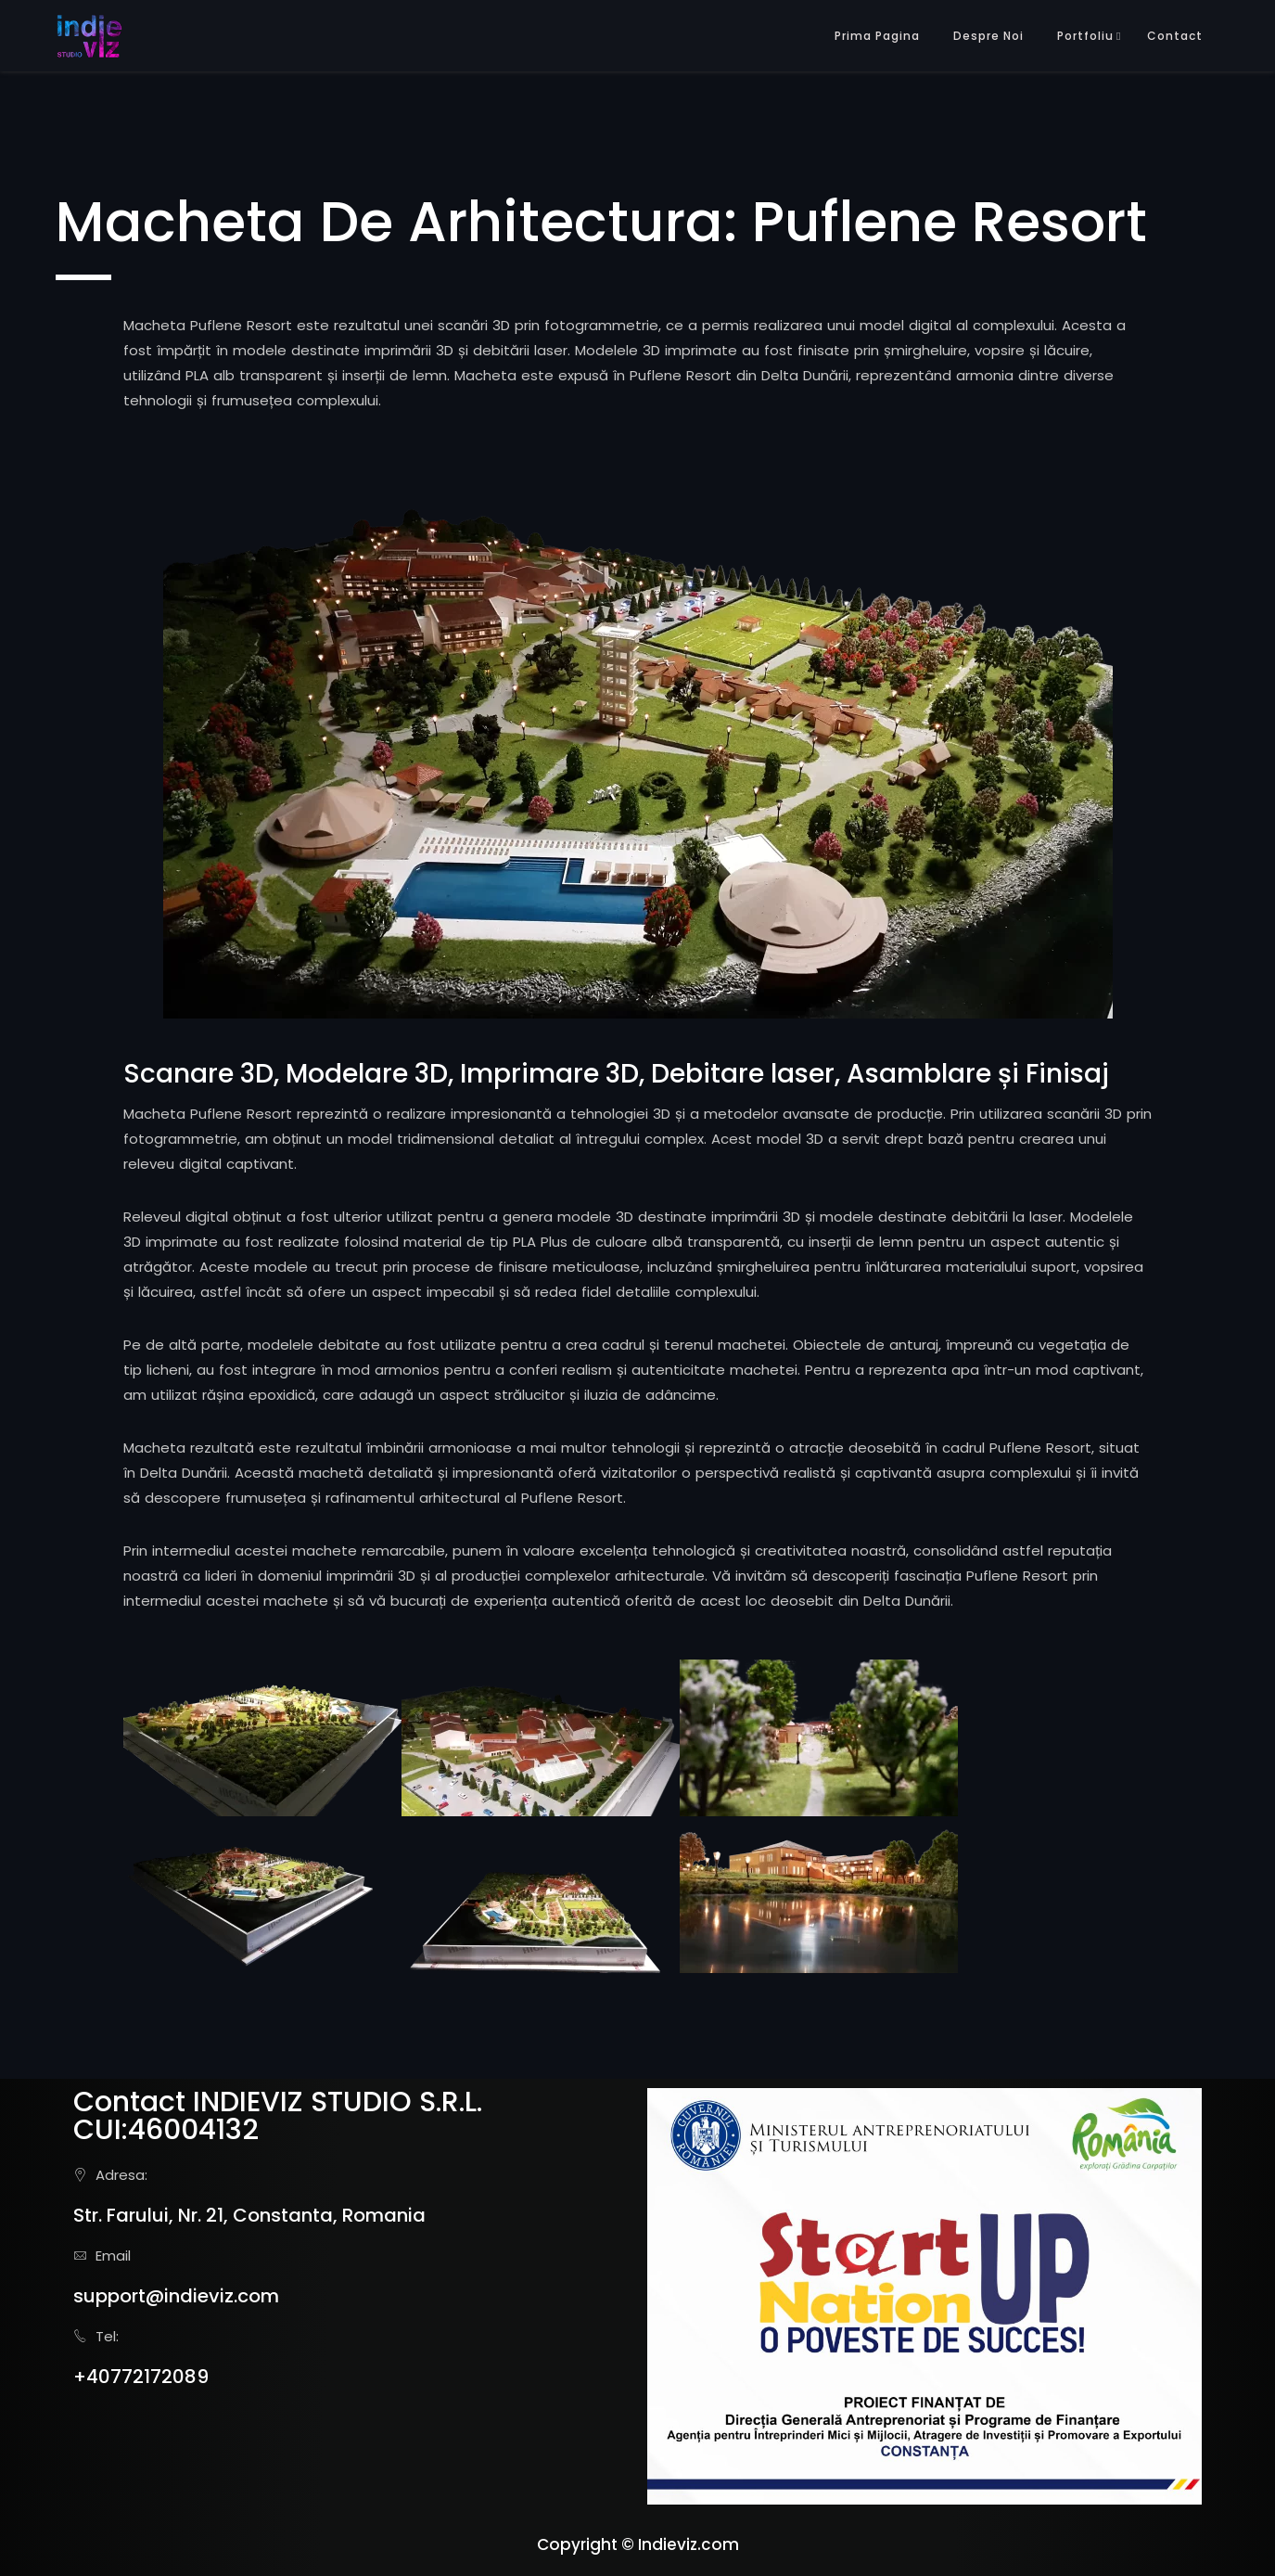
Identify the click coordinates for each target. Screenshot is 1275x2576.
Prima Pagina (877, 36)
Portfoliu (1085, 36)
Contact (1175, 36)
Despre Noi (988, 36)
